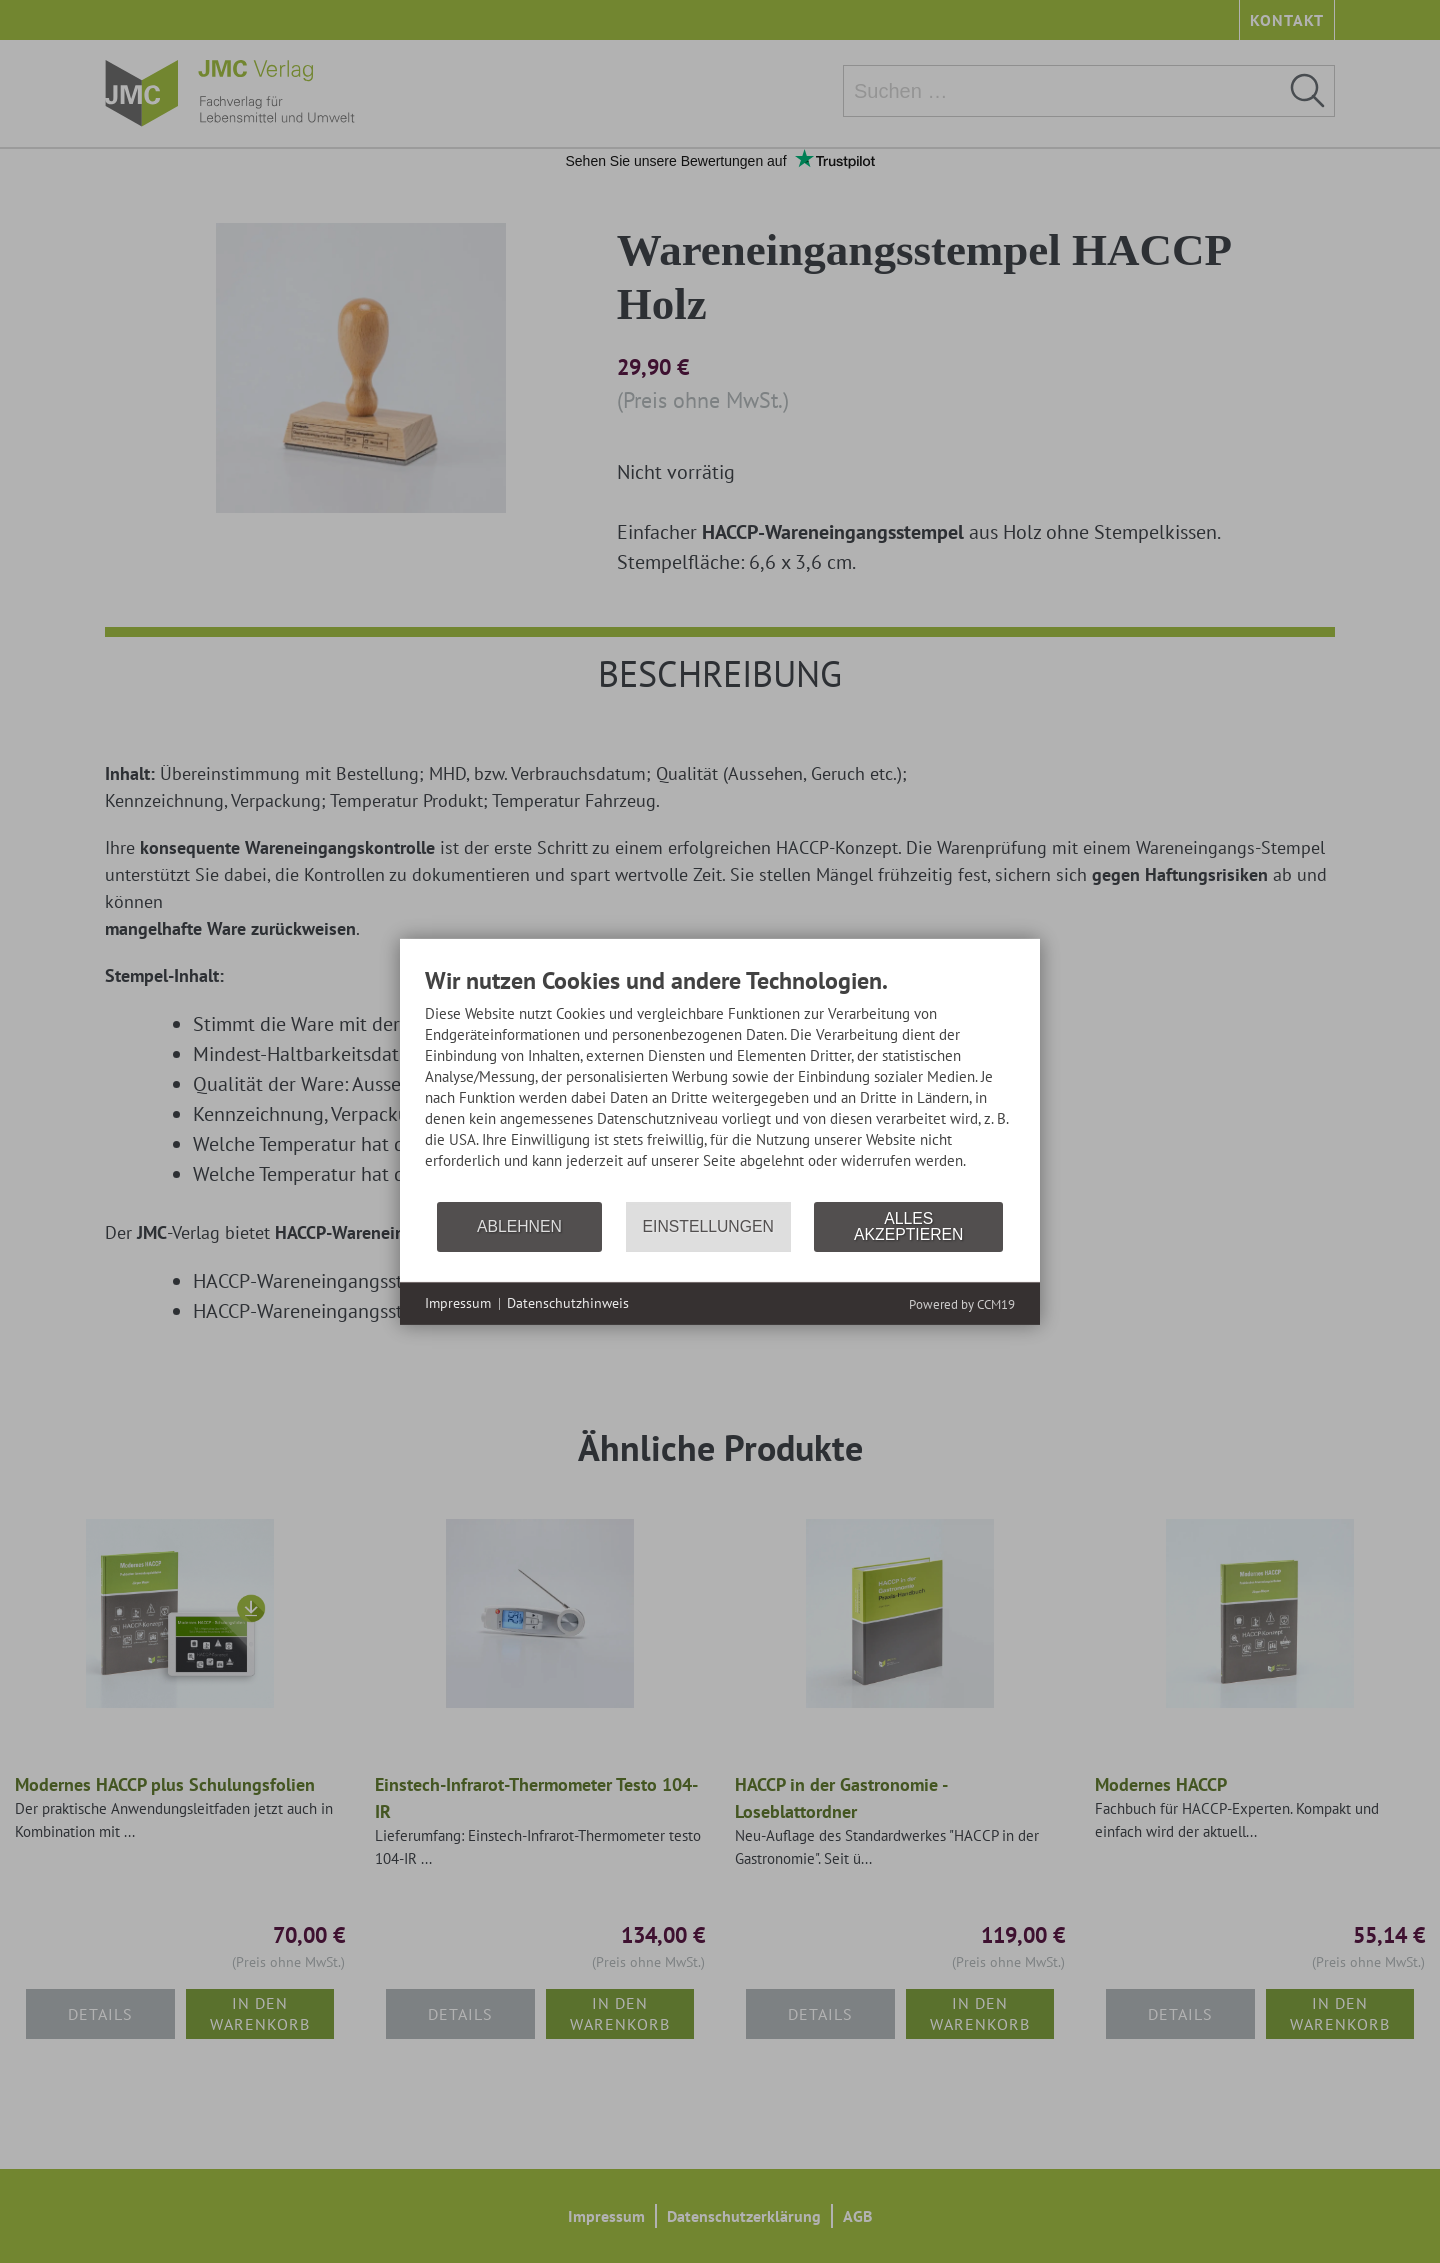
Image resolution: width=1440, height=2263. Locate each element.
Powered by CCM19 (962, 1304)
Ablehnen (519, 1226)
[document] (720, 1082)
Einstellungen (708, 1226)
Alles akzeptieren (908, 1226)
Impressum (458, 1303)
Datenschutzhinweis (568, 1303)
